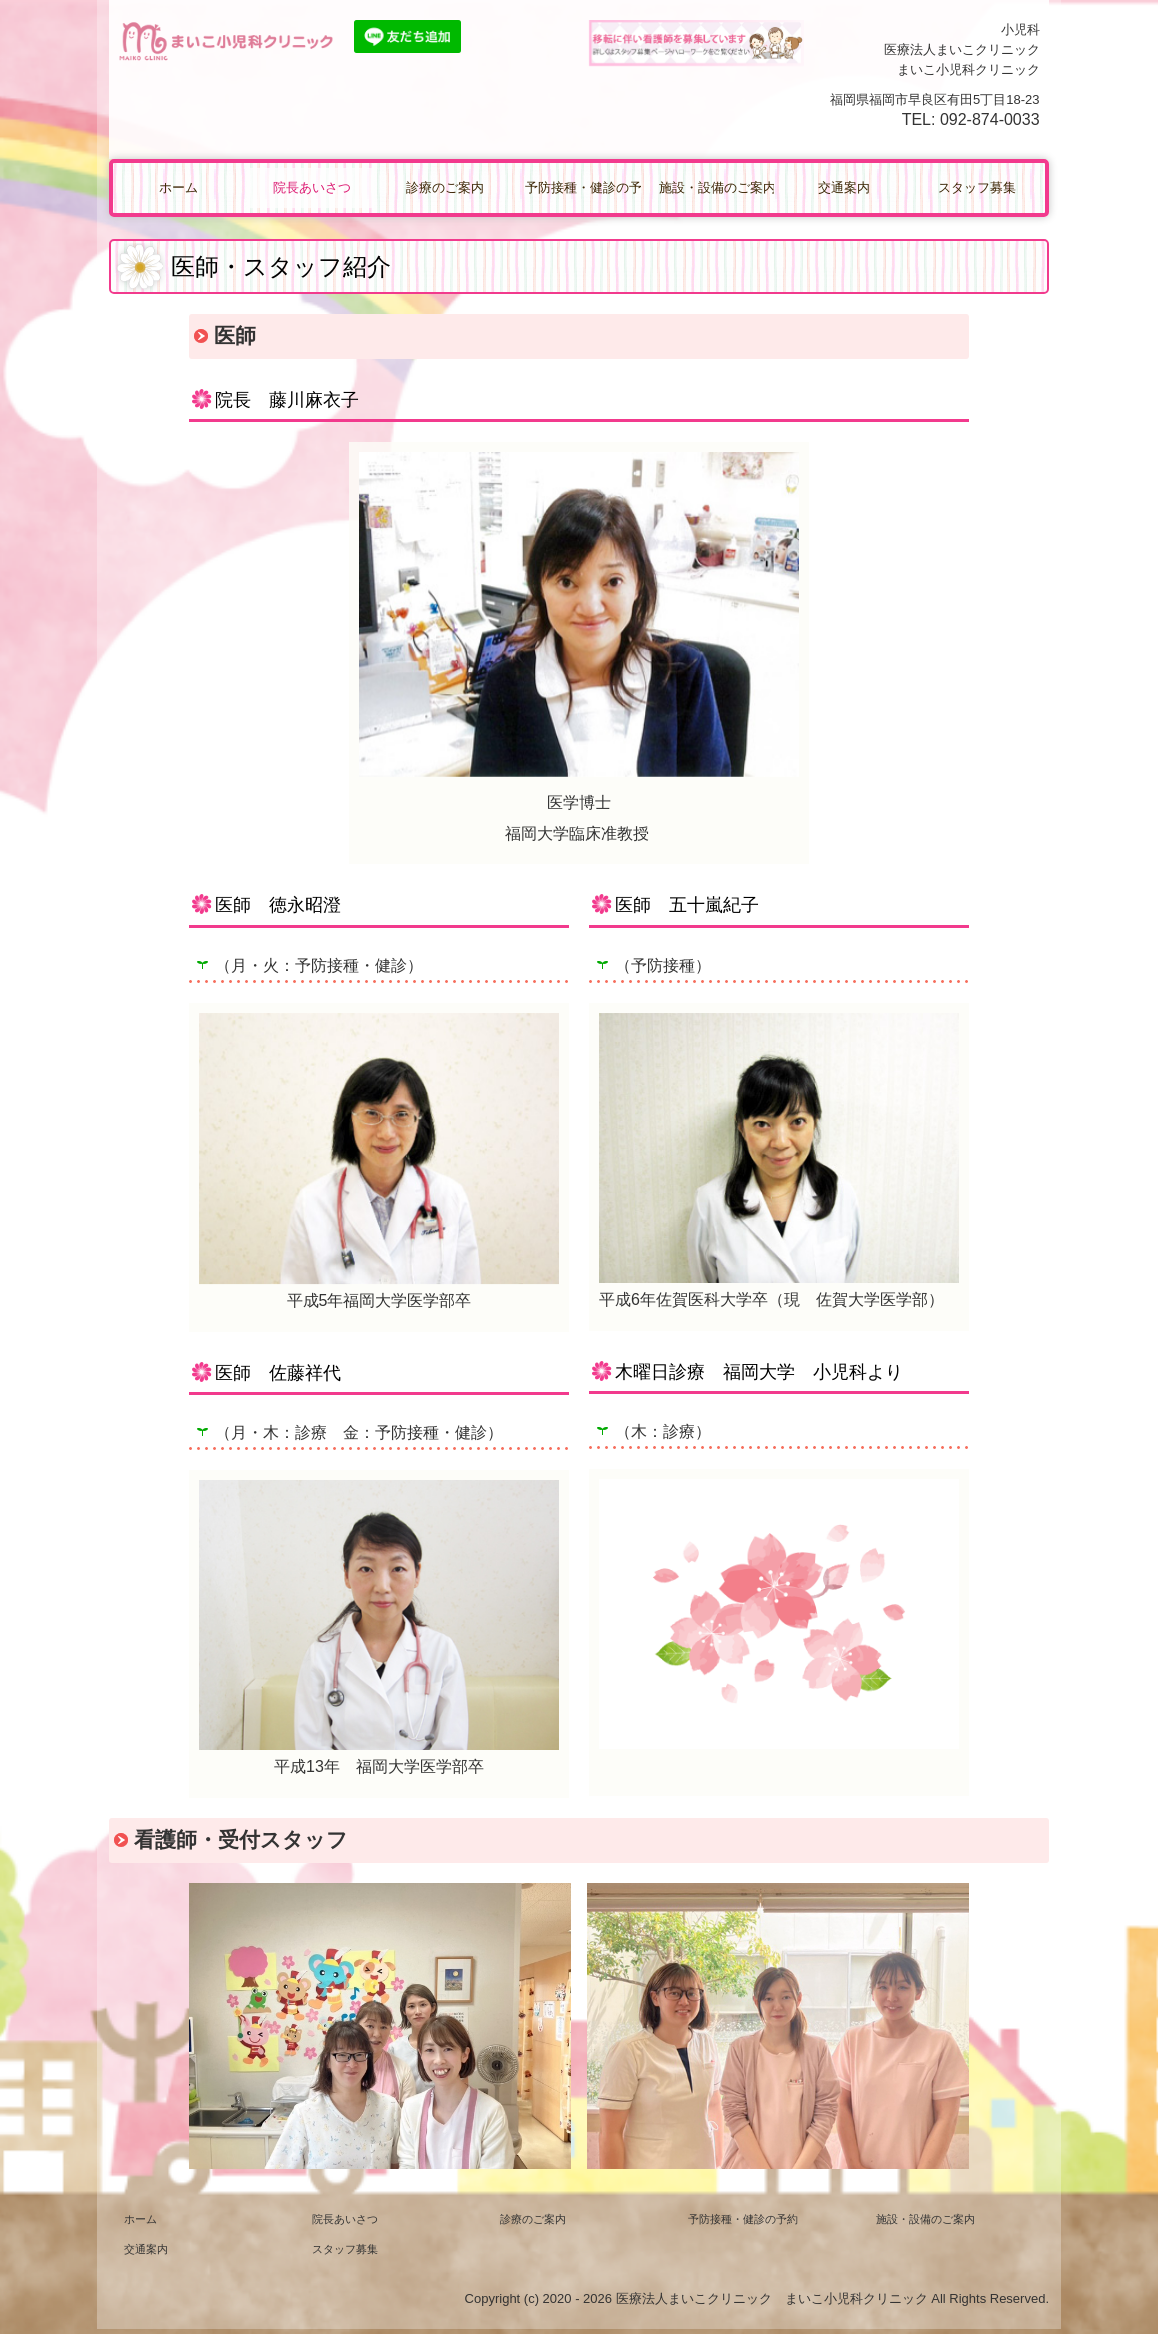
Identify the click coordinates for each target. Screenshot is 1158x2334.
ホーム (178, 187)
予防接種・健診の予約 (582, 187)
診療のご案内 (445, 187)
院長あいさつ (312, 187)
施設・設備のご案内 (716, 187)
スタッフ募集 (977, 187)
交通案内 (844, 187)
